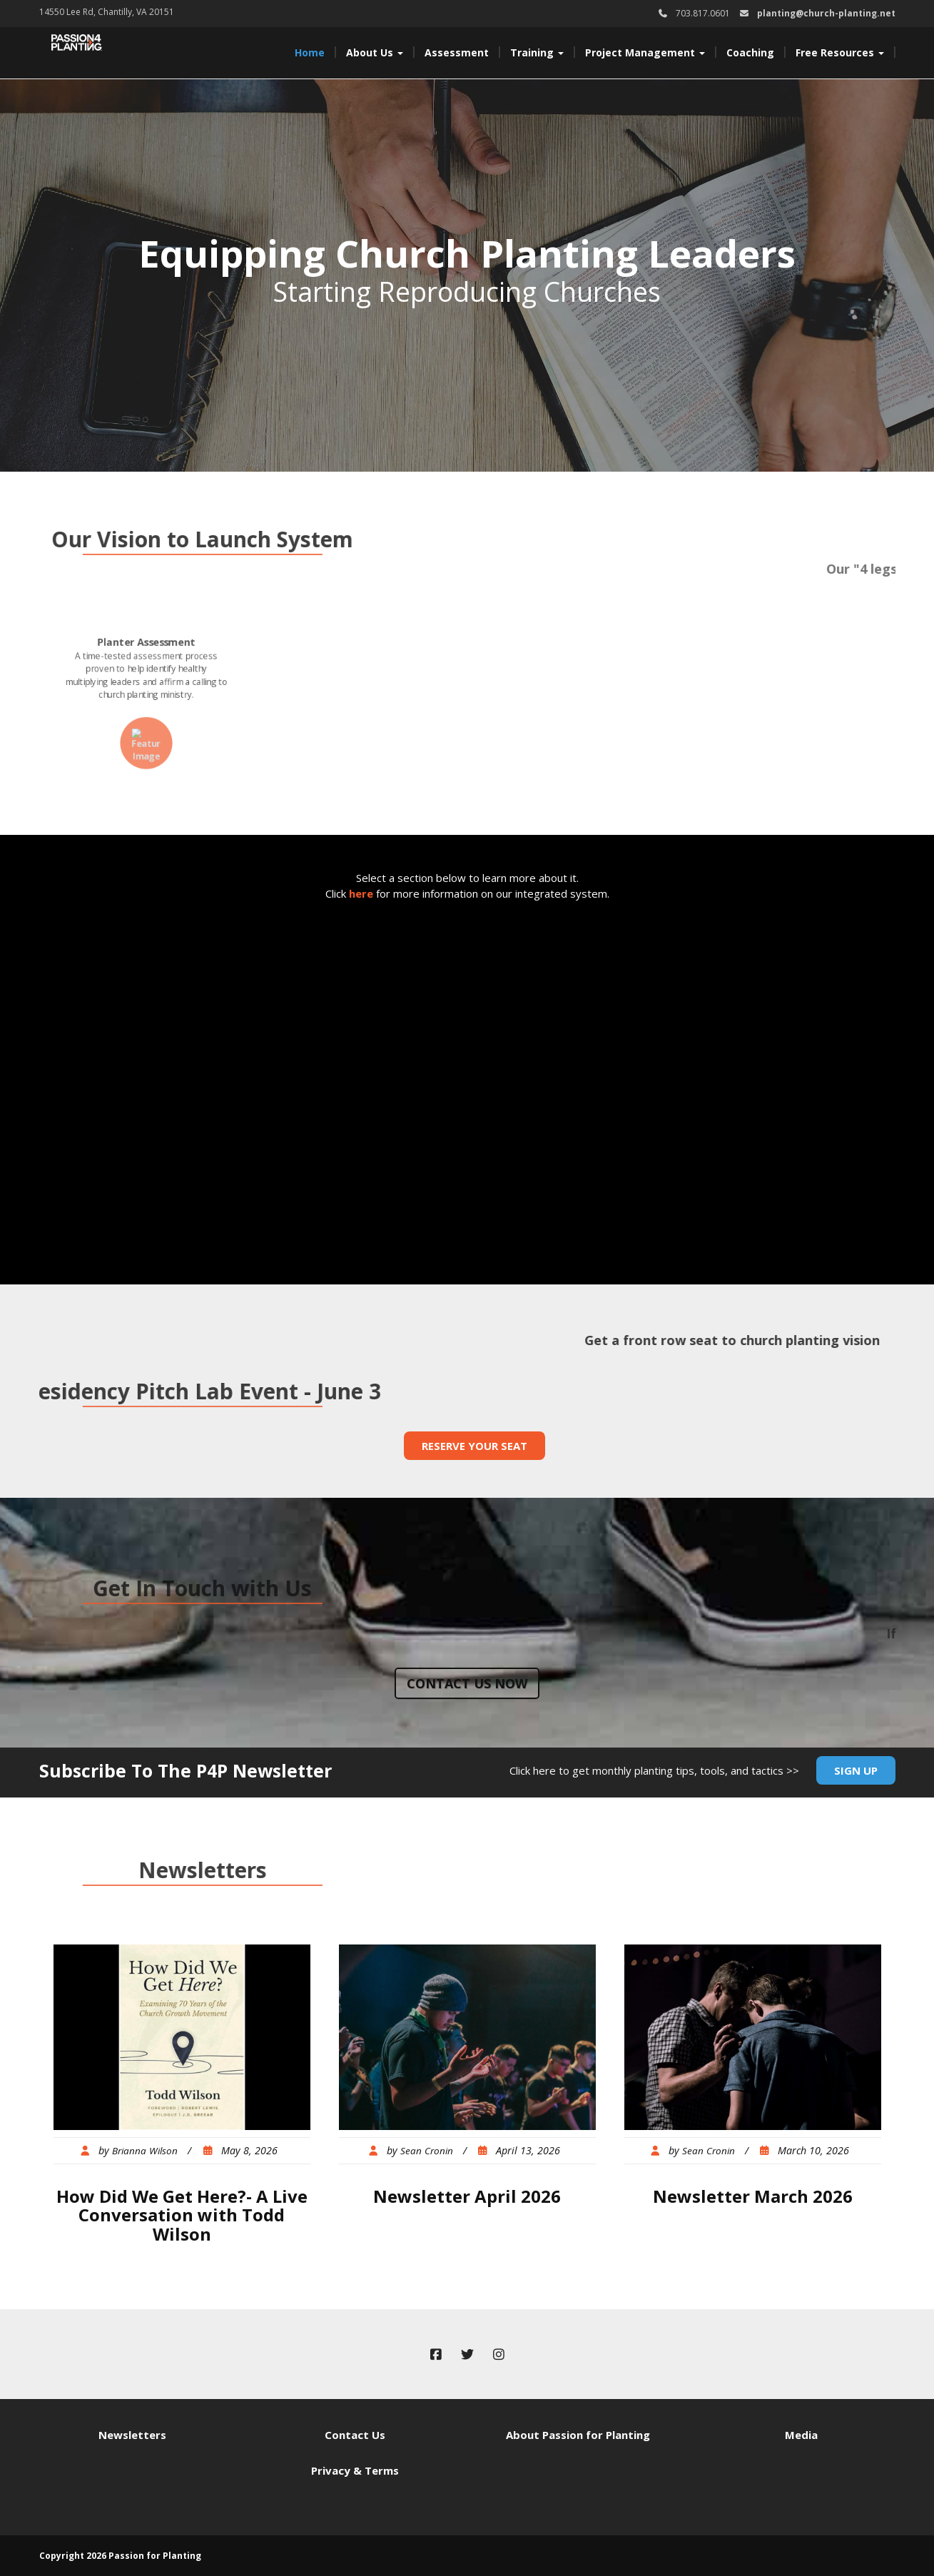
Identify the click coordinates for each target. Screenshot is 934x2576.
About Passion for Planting (578, 2435)
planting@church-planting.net (826, 13)
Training (537, 52)
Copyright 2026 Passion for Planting (120, 2556)
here (361, 893)
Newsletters (132, 2435)
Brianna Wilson (145, 2150)
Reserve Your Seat (474, 1446)
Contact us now (467, 1683)
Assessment (457, 52)
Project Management (645, 52)
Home (310, 52)
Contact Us (355, 2435)
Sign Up (856, 1770)
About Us (374, 52)
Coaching (750, 52)
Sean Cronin (426, 2150)
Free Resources (840, 52)
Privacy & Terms (355, 2470)
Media (801, 2435)
